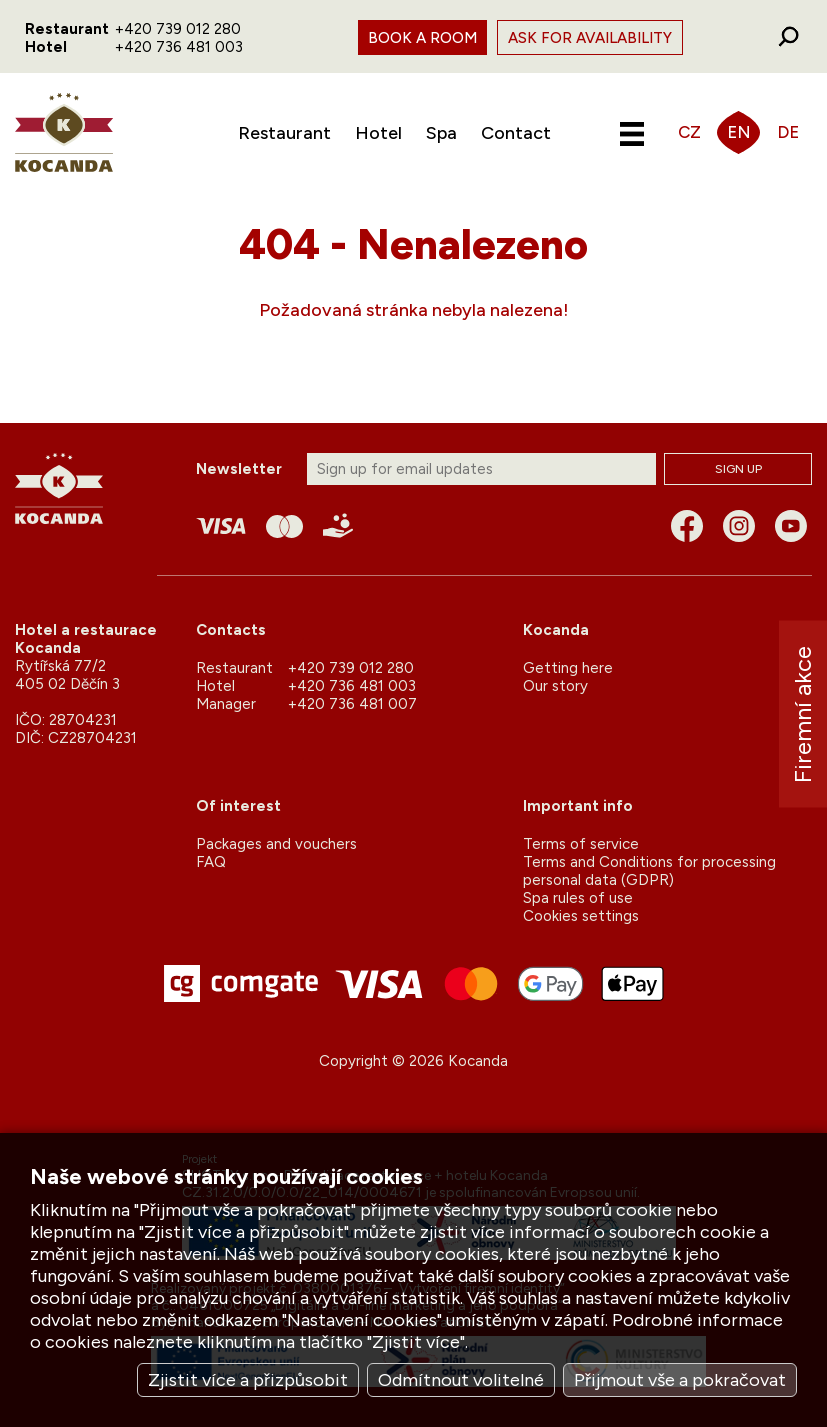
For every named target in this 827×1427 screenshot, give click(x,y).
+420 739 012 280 (178, 29)
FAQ (211, 862)
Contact (516, 133)
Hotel (378, 133)
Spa (441, 133)
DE (788, 132)
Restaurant (284, 133)
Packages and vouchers (276, 844)
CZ (689, 132)
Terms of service (581, 844)
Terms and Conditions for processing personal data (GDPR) (649, 871)
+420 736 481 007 (352, 704)
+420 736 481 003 (179, 47)
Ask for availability (590, 38)
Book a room (422, 38)
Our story (555, 686)
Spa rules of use (578, 898)
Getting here (568, 668)
